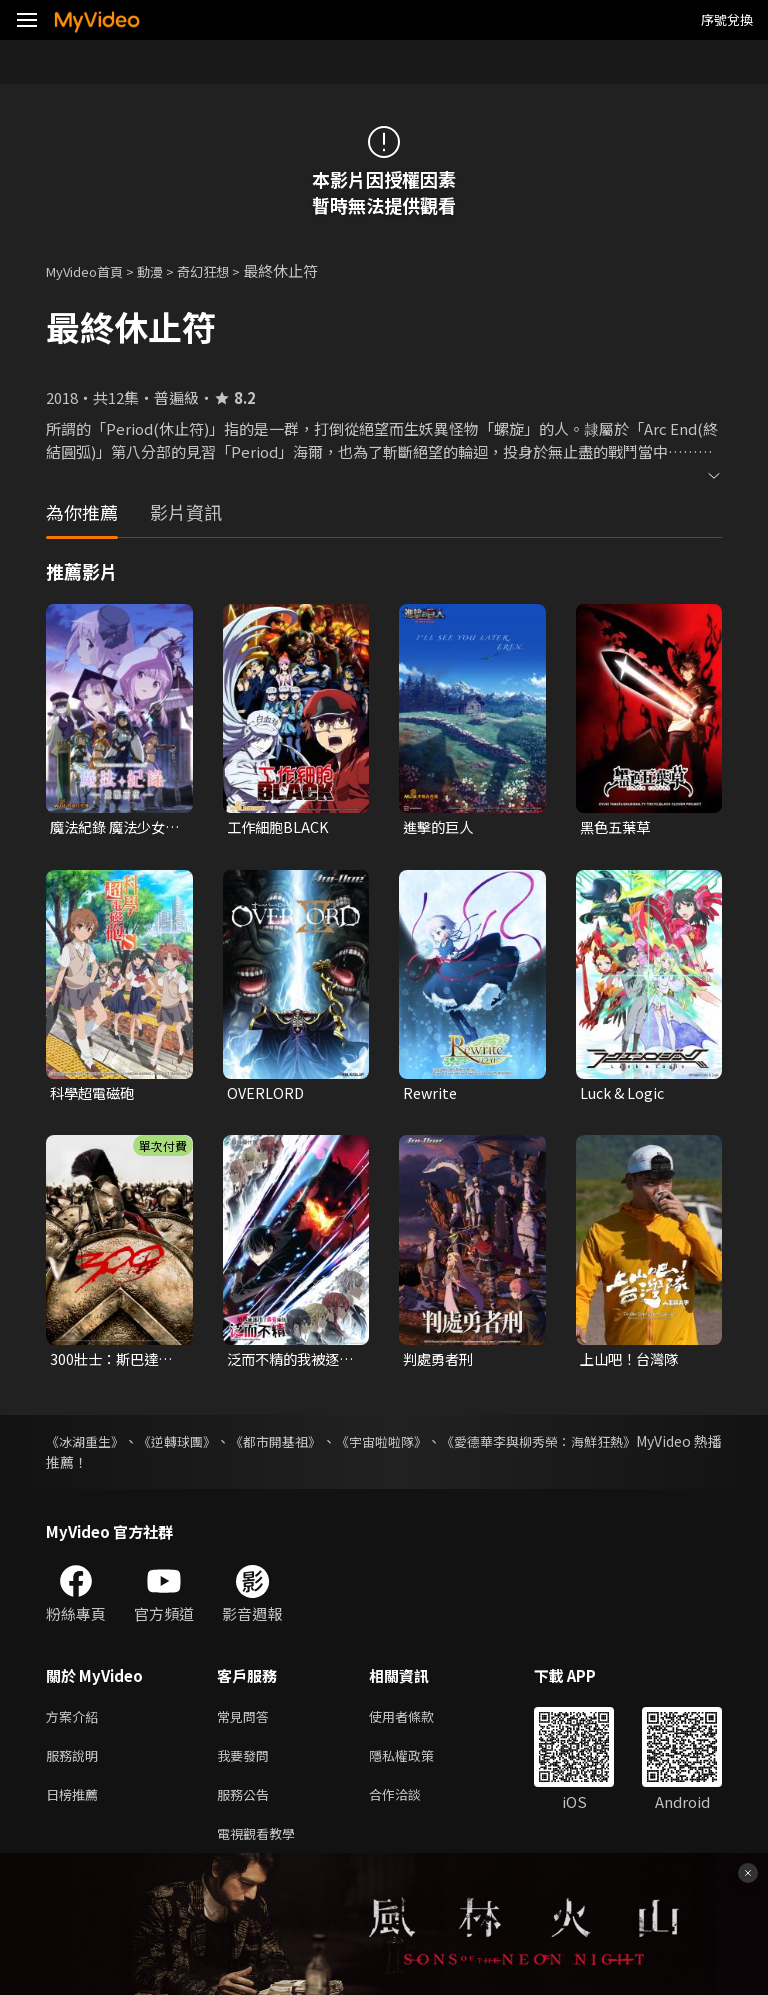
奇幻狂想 (225, 270)
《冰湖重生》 (88, 1446)
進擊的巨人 (440, 827)
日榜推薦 (76, 1806)
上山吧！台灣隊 (632, 1362)
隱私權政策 (418, 1764)
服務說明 (76, 1764)
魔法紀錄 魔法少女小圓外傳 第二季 (111, 828)
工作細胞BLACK (280, 827)
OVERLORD (266, 1095)
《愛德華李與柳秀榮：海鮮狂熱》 (617, 1446)
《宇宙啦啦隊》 (438, 1446)
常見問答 (247, 1722)
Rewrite (431, 1095)
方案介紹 (76, 1722)
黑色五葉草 (617, 827)
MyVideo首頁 (91, 270)
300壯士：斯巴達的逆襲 (114, 1363)
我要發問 (247, 1764)
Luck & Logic (624, 1095)
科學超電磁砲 (95, 1095)
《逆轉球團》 (198, 1446)
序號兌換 (727, 19)
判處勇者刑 (440, 1362)
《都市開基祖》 (314, 1446)
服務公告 (247, 1806)
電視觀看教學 (262, 1848)
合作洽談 (411, 1806)
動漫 (166, 270)
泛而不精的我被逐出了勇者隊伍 (287, 1363)
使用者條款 (418, 1722)
